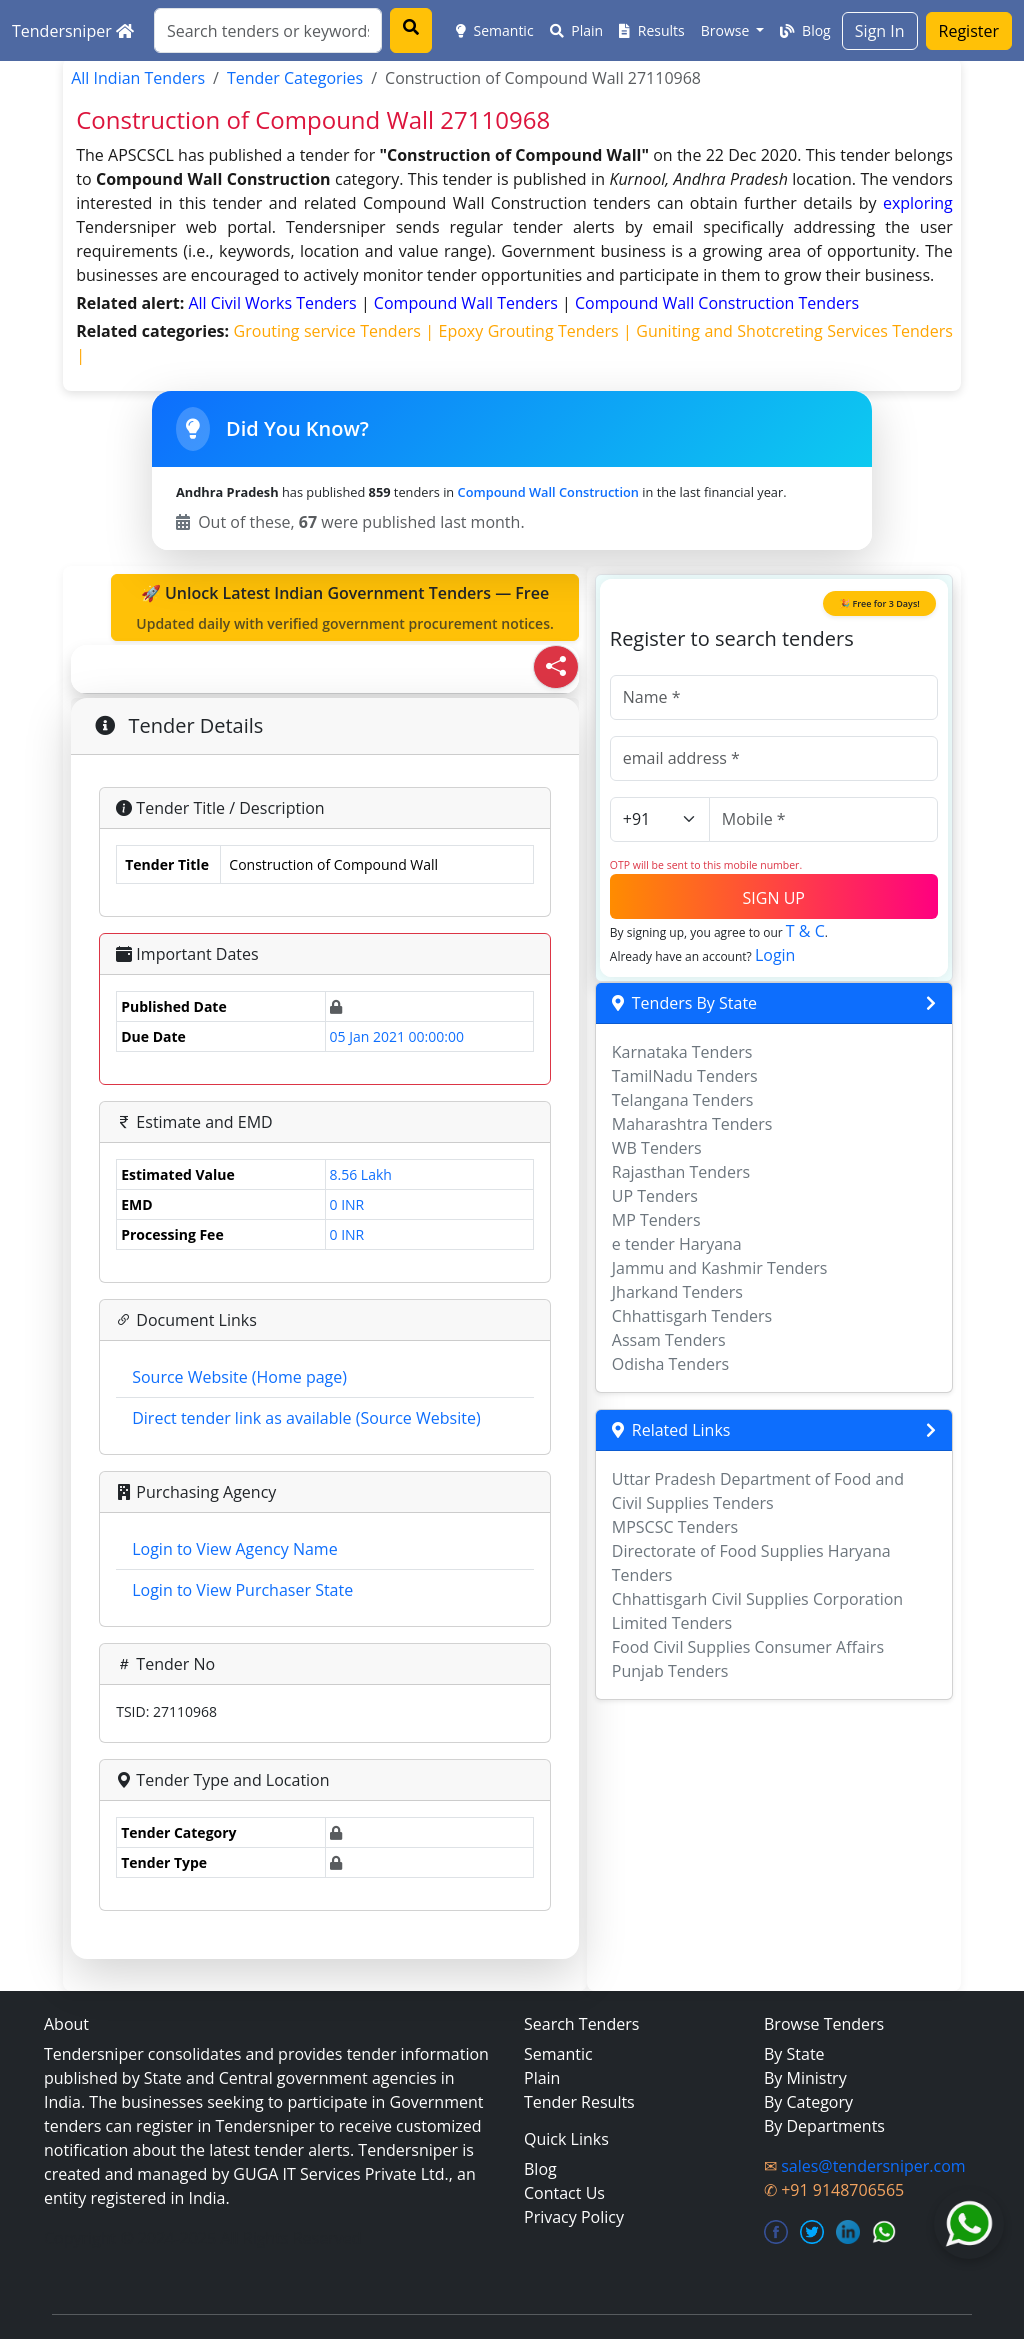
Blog (805, 30)
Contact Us (564, 2193)
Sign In (880, 31)
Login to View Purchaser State (242, 1590)
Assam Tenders (669, 1340)
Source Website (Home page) (239, 1377)
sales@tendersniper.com (873, 2166)
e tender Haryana (677, 1244)
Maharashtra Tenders (692, 1124)
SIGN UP (774, 898)
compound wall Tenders (468, 303)
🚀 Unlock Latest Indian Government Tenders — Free (345, 608)
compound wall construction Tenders (717, 303)
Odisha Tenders (670, 1364)
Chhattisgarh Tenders (692, 1316)
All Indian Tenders (138, 78)
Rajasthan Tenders (681, 1172)
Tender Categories (295, 78)
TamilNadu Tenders (685, 1076)
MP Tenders (656, 1220)
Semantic (495, 30)
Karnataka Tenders (682, 1052)
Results (652, 30)
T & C (805, 931)
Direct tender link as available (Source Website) (306, 1418)
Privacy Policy (574, 2217)
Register (969, 31)
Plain (577, 30)
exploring (918, 203)
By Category (808, 2102)
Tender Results (579, 2102)
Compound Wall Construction (548, 492)
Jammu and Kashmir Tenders (720, 1268)
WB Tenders (657, 1148)
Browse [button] (727, 30)
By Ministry (805, 2078)
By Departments (824, 2126)
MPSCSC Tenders (675, 1527)
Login (775, 955)
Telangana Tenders (683, 1100)
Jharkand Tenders (677, 1292)
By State (794, 2054)
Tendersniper (73, 31)
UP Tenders (655, 1196)
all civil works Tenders (274, 303)
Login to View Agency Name (234, 1549)
